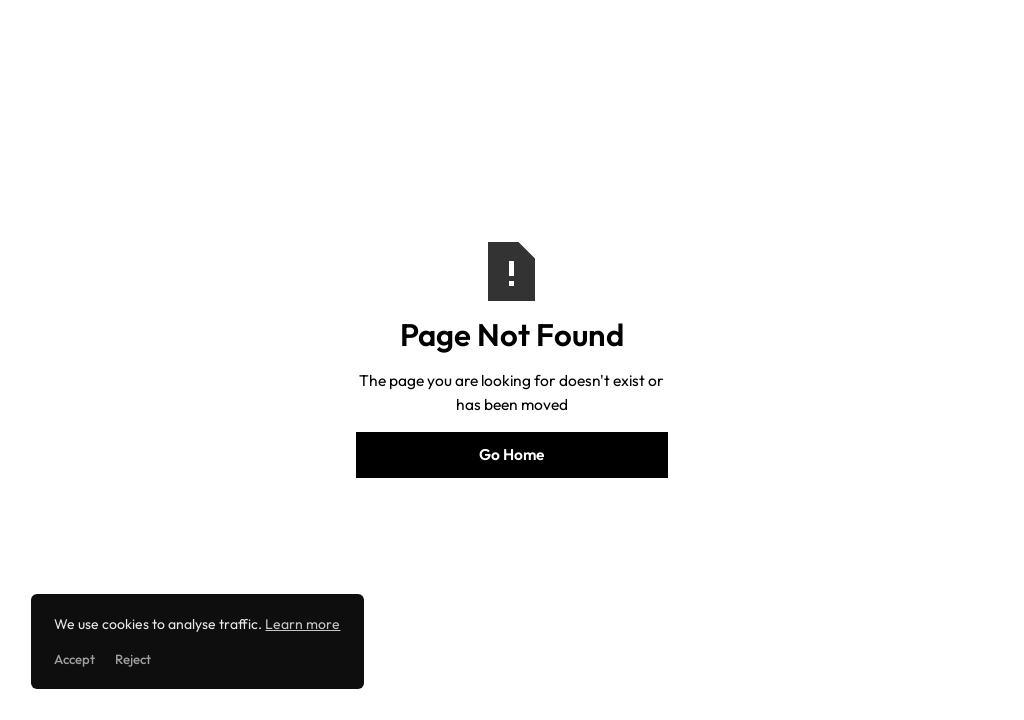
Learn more (302, 624)
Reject (133, 659)
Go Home (511, 454)
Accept (74, 659)
